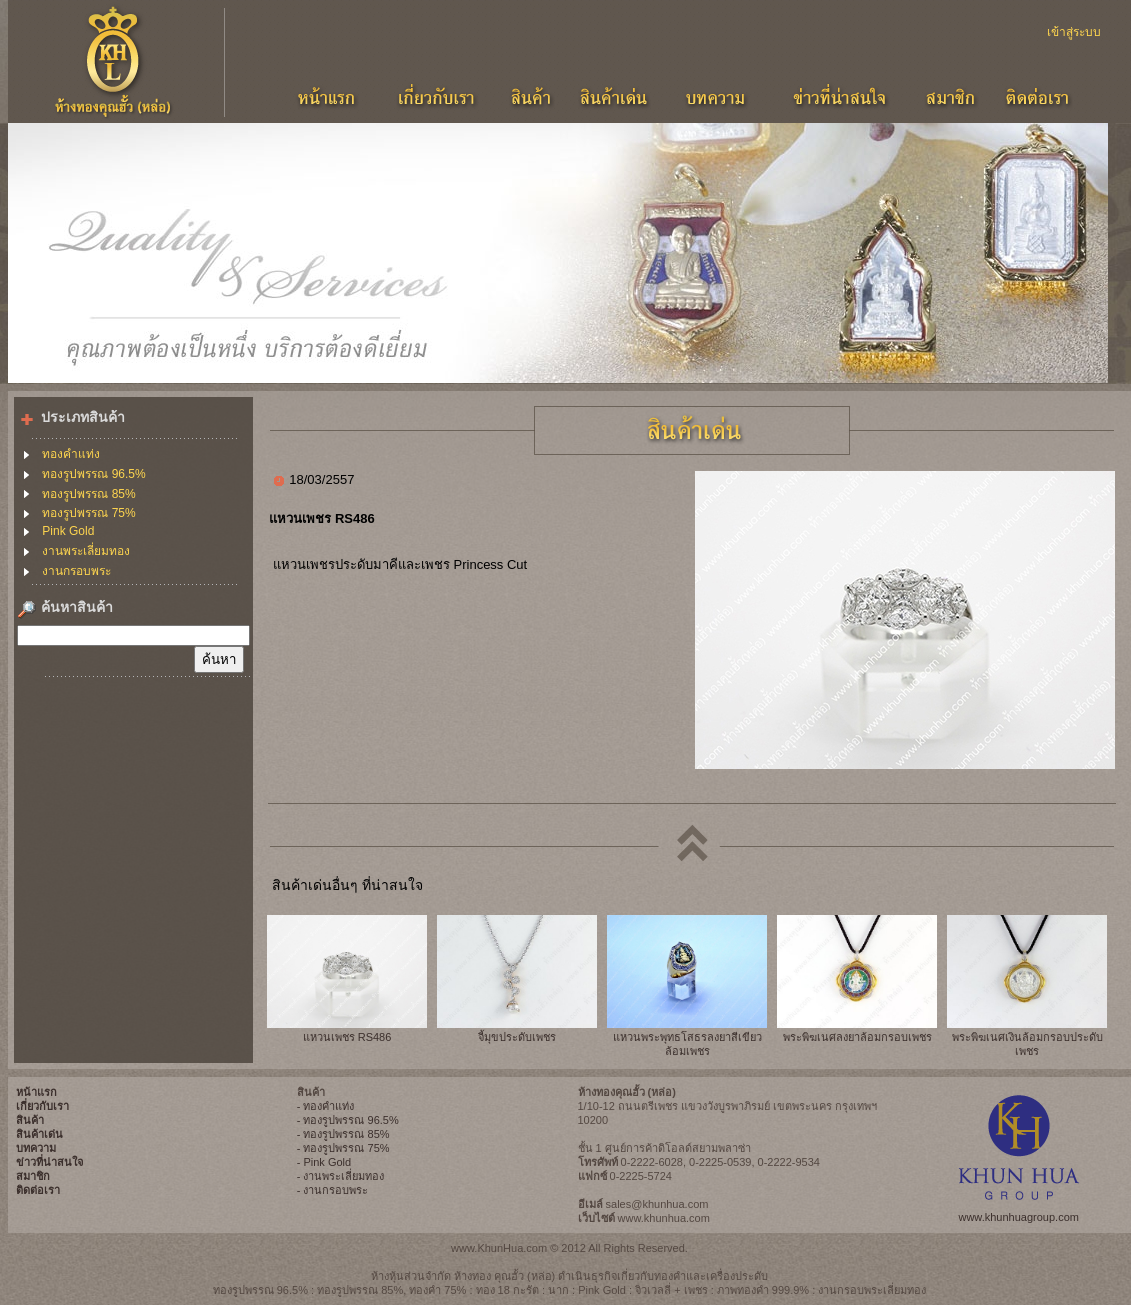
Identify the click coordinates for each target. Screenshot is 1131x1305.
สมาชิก (33, 1176)
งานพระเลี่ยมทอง (86, 551)
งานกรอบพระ (76, 571)
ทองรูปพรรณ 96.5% (93, 474)
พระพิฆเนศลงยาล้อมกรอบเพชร (857, 1037)
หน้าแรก (36, 1092)
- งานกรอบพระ (333, 1190)
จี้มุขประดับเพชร (517, 1037)
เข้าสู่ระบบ (1074, 32)
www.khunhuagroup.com (1018, 1217)
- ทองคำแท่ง (326, 1106)
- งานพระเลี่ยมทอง (341, 1176)
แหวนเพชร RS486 (347, 1037)
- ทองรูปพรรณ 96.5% (348, 1120)
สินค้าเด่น (39, 1134)
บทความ (36, 1148)
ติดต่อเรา (38, 1190)
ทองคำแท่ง (71, 454)
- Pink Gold (324, 1162)
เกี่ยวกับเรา (42, 1106)
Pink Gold (68, 531)
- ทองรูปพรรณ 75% (343, 1148)
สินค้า (30, 1120)
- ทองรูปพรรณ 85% (343, 1134)
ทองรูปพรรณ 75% (88, 513)
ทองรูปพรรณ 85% (88, 494)
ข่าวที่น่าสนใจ (49, 1162)
